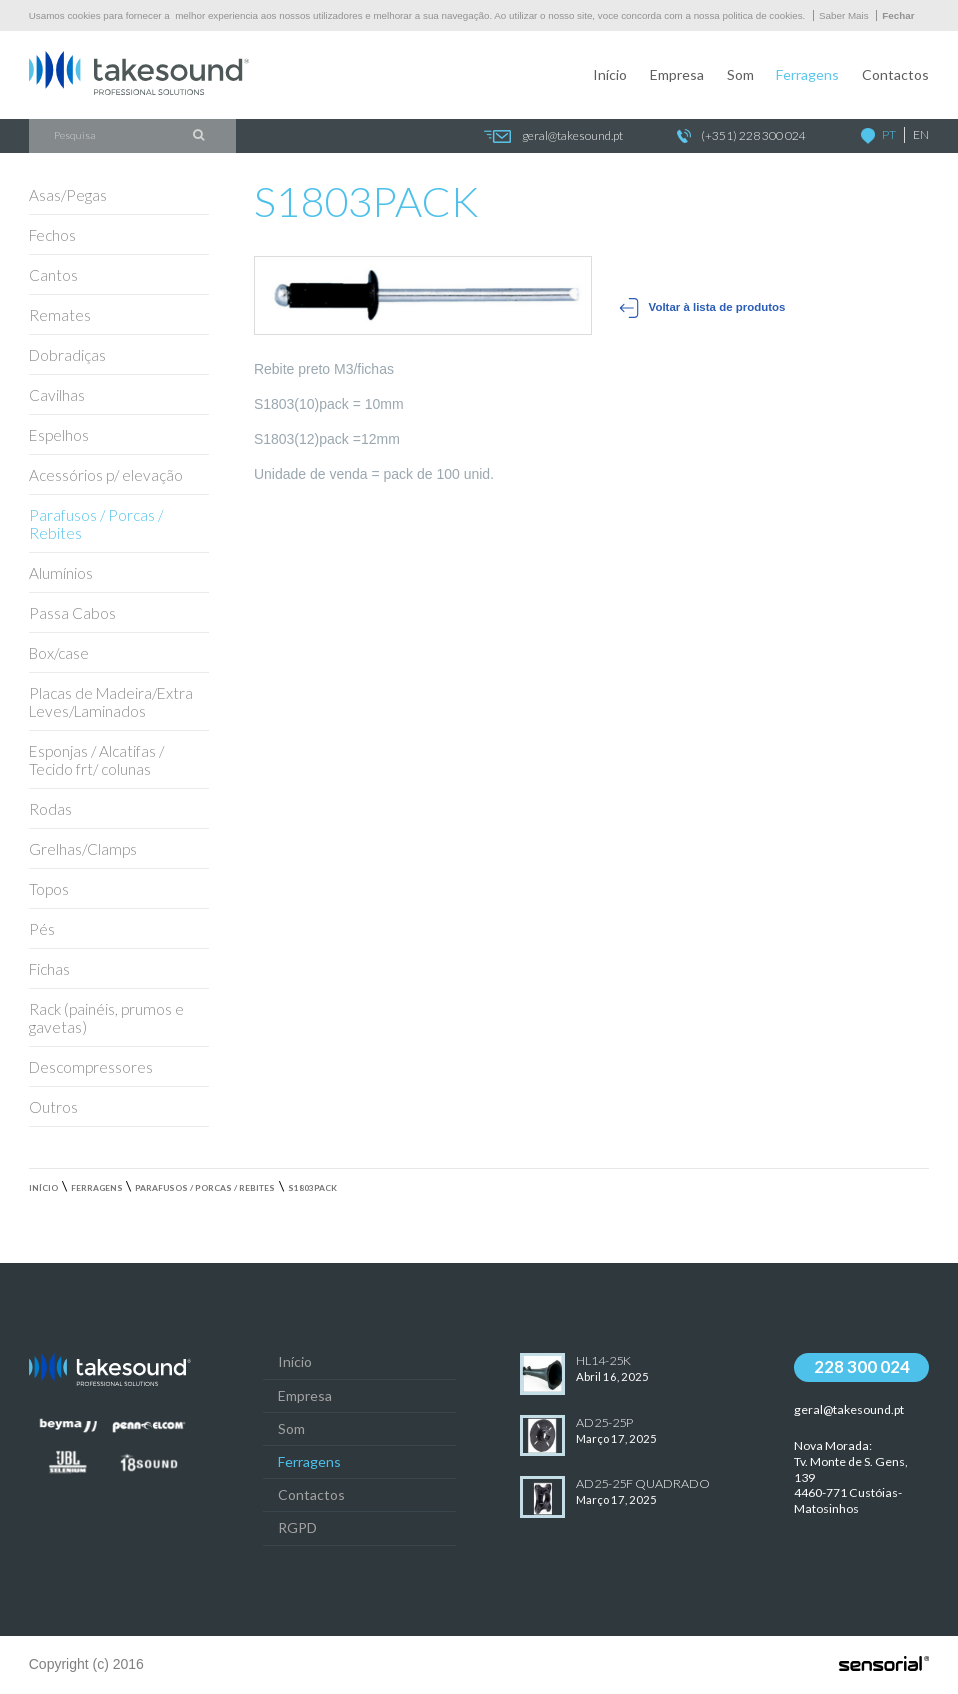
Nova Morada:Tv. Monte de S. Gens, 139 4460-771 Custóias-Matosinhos (851, 1477)
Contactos (895, 74)
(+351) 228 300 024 (741, 136)
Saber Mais (844, 15)
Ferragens (807, 74)
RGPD (297, 1527)
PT (889, 134)
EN (921, 134)
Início (610, 74)
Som (740, 74)
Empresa (677, 74)
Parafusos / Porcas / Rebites (205, 1188)
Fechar (898, 15)
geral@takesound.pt (552, 136)
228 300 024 (862, 1366)
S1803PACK (312, 1188)
